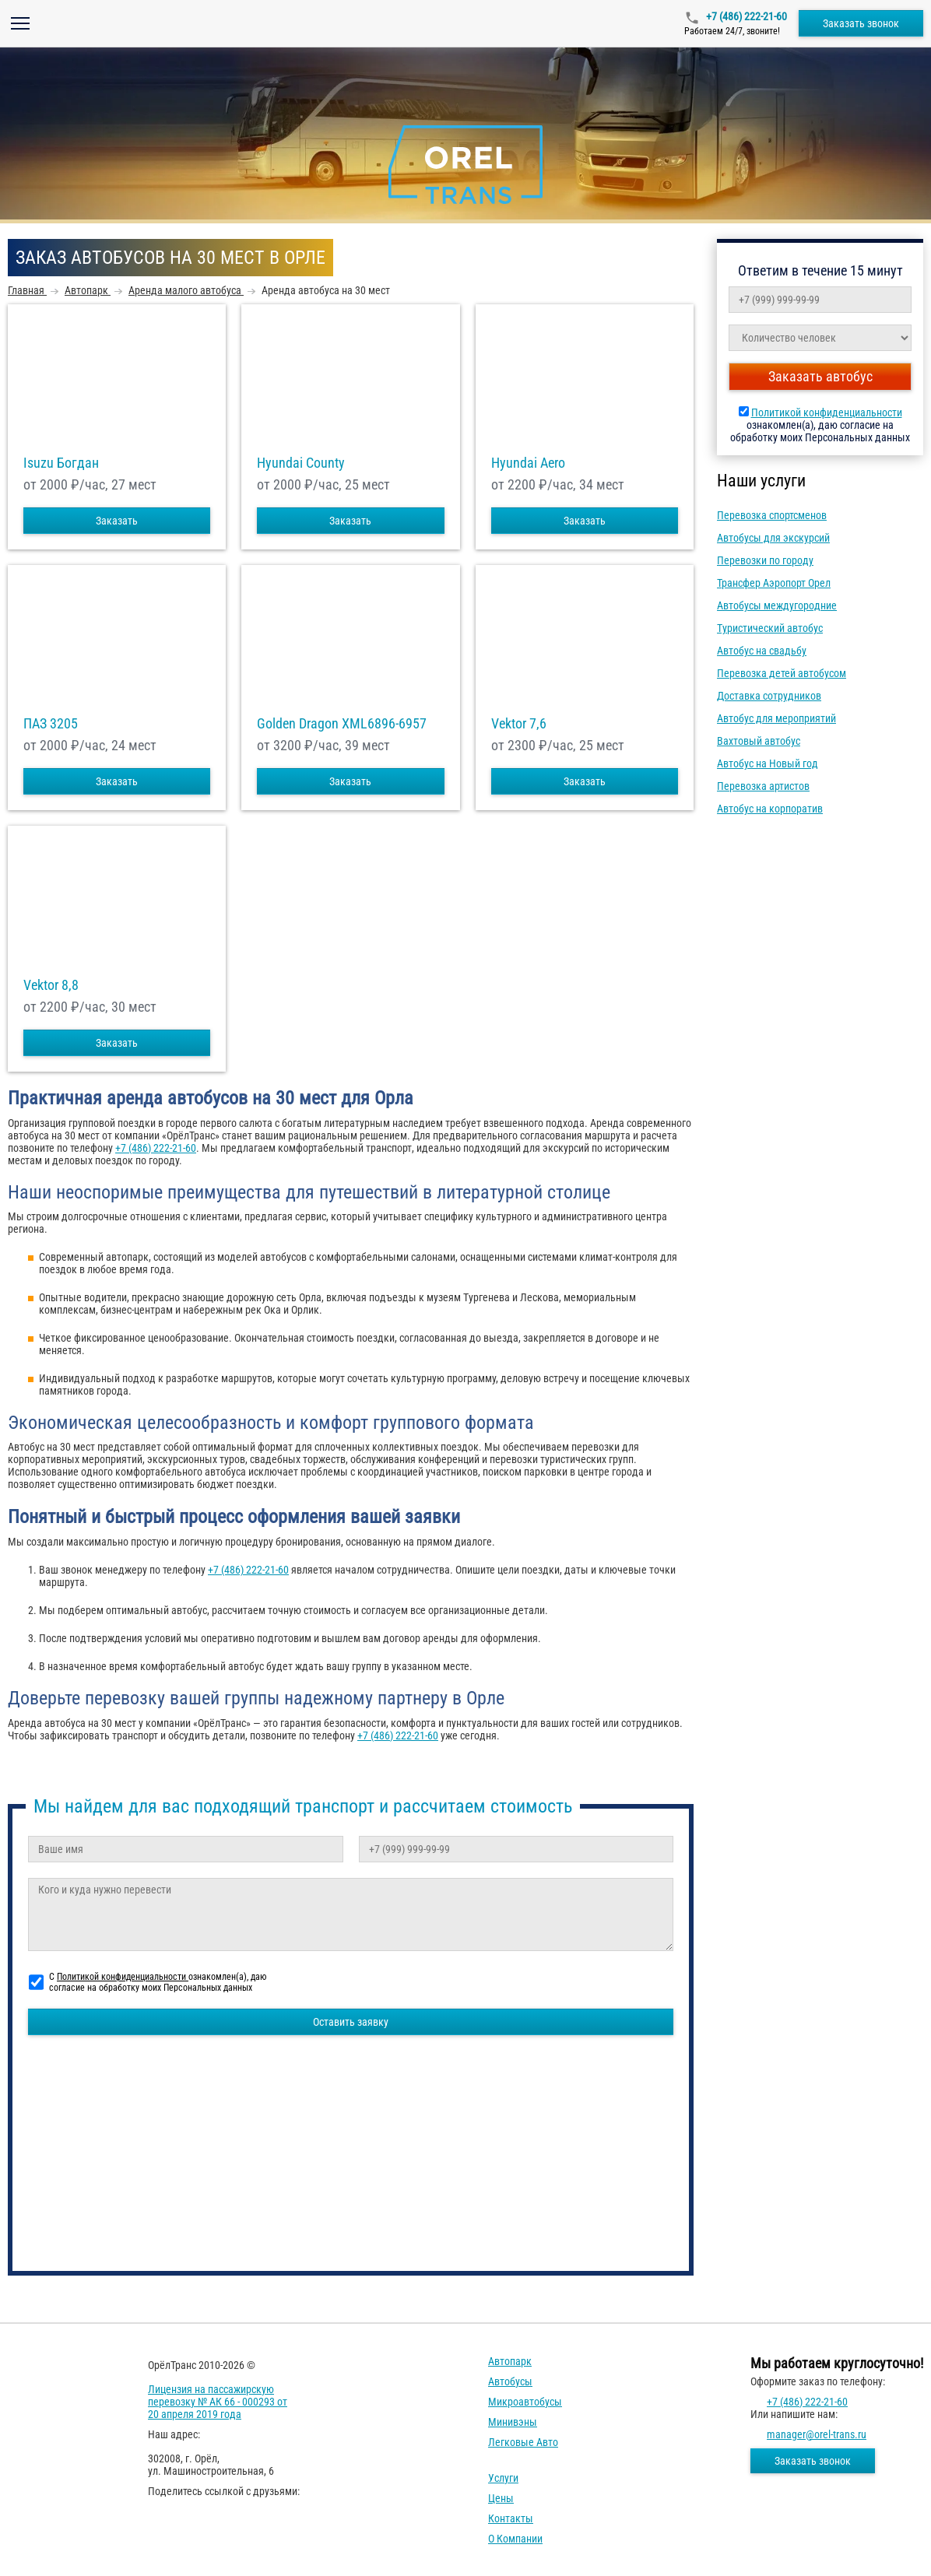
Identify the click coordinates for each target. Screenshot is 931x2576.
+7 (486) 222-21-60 (745, 16)
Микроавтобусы (525, 2401)
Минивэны (512, 2422)
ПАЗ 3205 (50, 724)
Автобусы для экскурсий (773, 538)
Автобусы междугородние (777, 605)
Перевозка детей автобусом (781, 673)
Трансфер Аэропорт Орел (774, 583)
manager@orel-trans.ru (816, 2434)
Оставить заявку (350, 2022)
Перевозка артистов (763, 786)
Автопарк (510, 2361)
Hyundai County (301, 463)
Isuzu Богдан (61, 463)
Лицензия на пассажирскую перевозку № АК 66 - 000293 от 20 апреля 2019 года (217, 2401)
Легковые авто (523, 2442)
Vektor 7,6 (518, 724)
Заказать (117, 520)
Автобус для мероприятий (776, 718)
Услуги (503, 2478)
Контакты (510, 2518)
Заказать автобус (820, 376)
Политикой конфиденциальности (826, 412)
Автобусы (510, 2381)
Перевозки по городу (765, 560)
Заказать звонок (861, 23)
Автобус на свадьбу (761, 650)
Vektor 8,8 (51, 985)
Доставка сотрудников (769, 696)
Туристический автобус (770, 628)
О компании (515, 2538)
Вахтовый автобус (758, 741)
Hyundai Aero (528, 463)
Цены (501, 2498)
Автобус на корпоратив (770, 808)
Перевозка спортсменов (772, 515)
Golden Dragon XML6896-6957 (342, 724)
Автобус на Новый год (767, 763)
